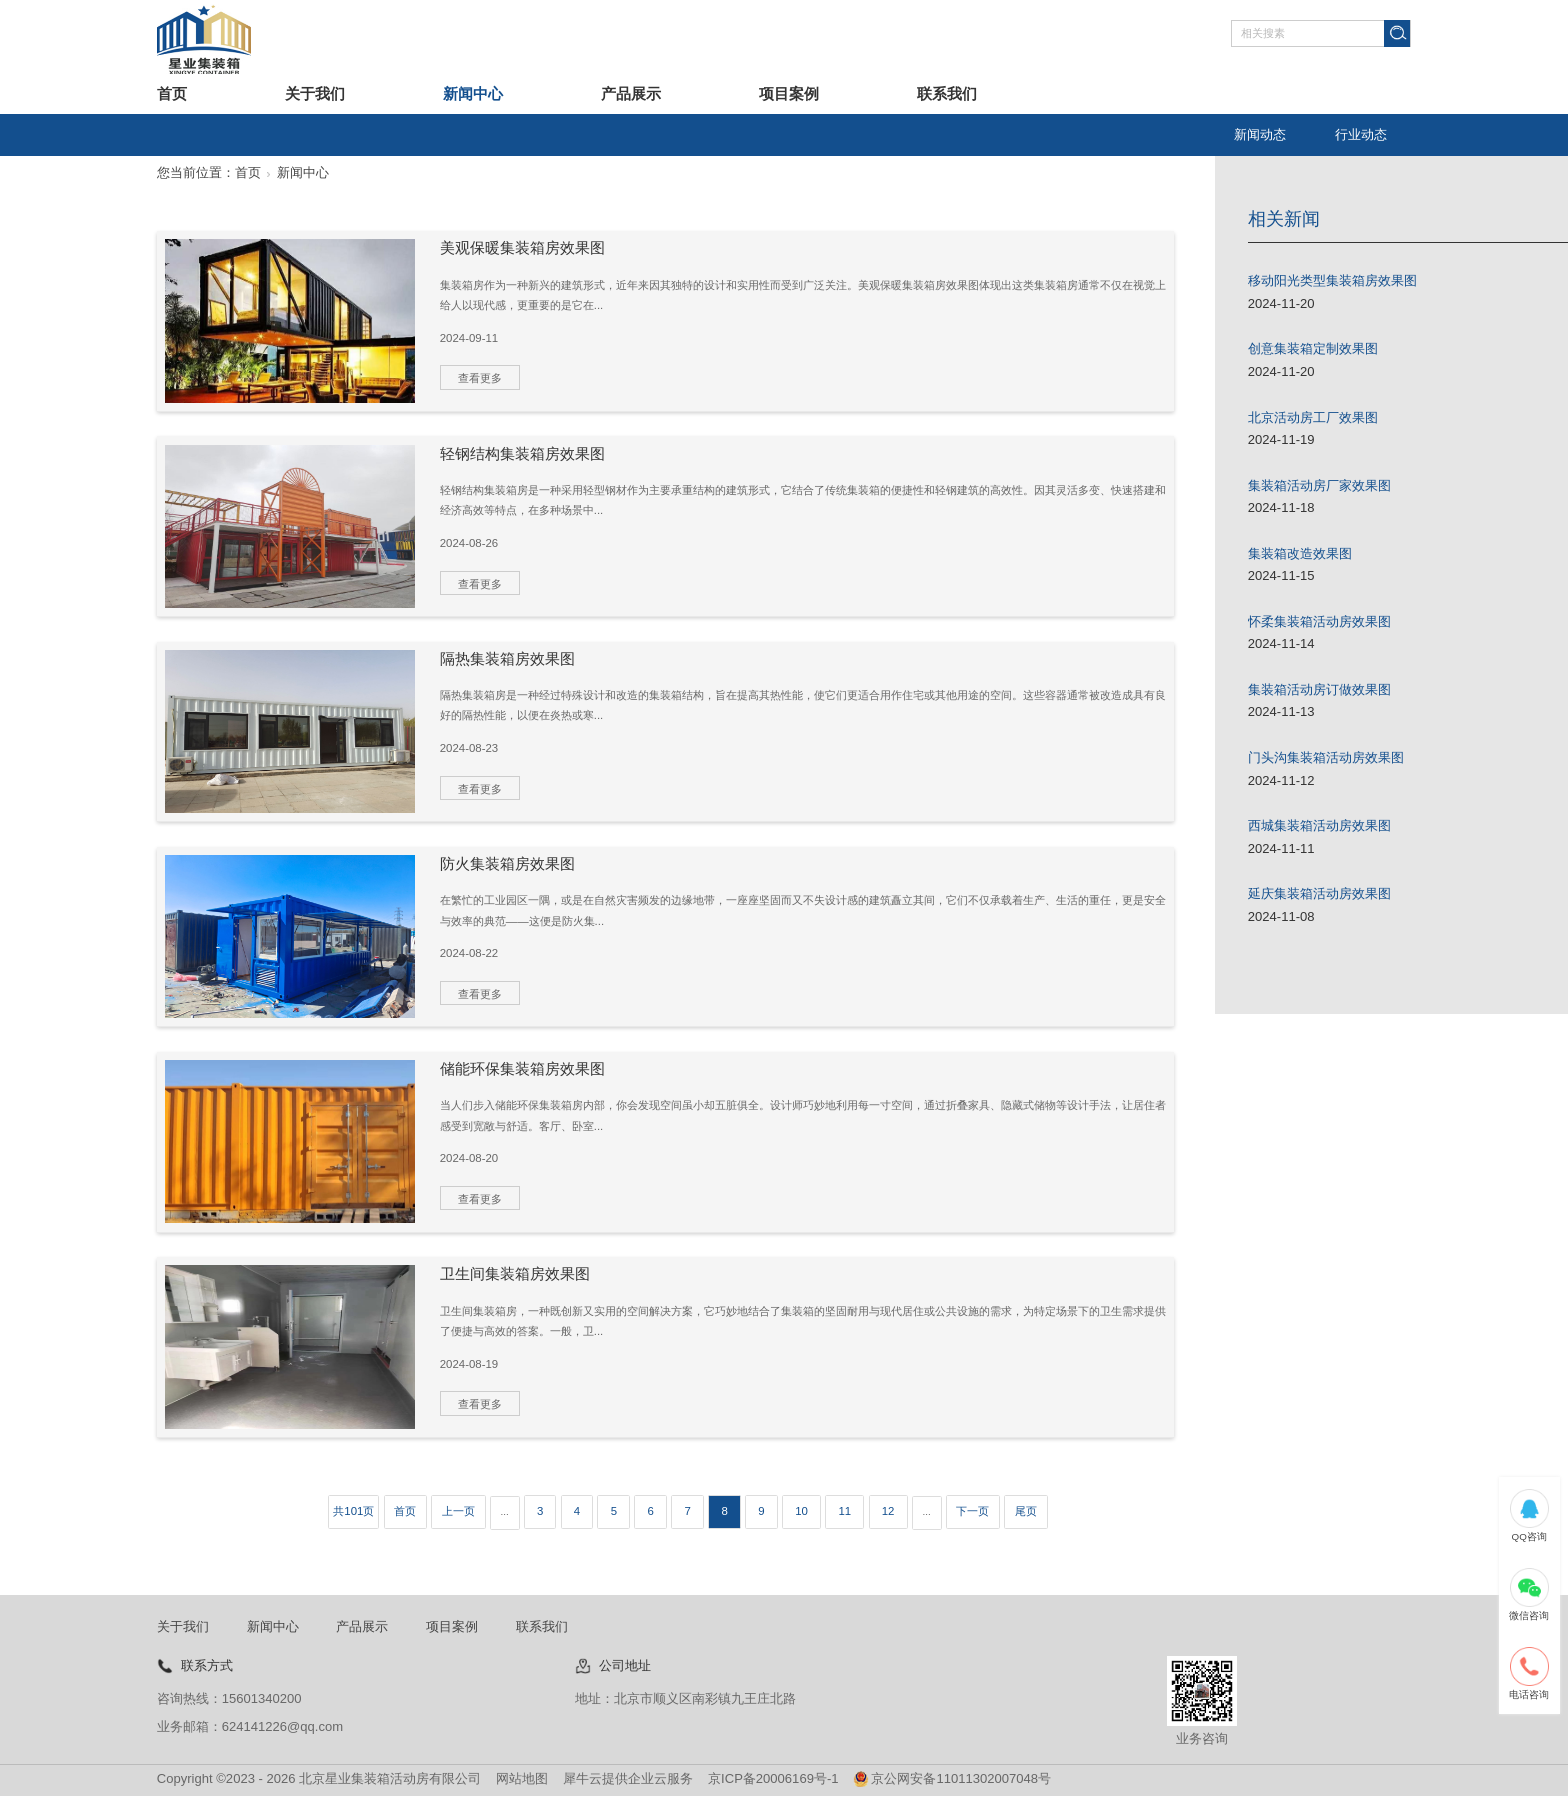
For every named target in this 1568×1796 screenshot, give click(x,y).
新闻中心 (473, 94)
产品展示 (631, 94)
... (505, 1511)
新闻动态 (1260, 134)
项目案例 (789, 94)
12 (888, 1511)
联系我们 (947, 94)
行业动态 (1361, 134)
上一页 (458, 1511)
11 (844, 1511)
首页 (172, 94)
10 (801, 1511)
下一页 (972, 1511)
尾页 (1026, 1511)
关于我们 (315, 94)
